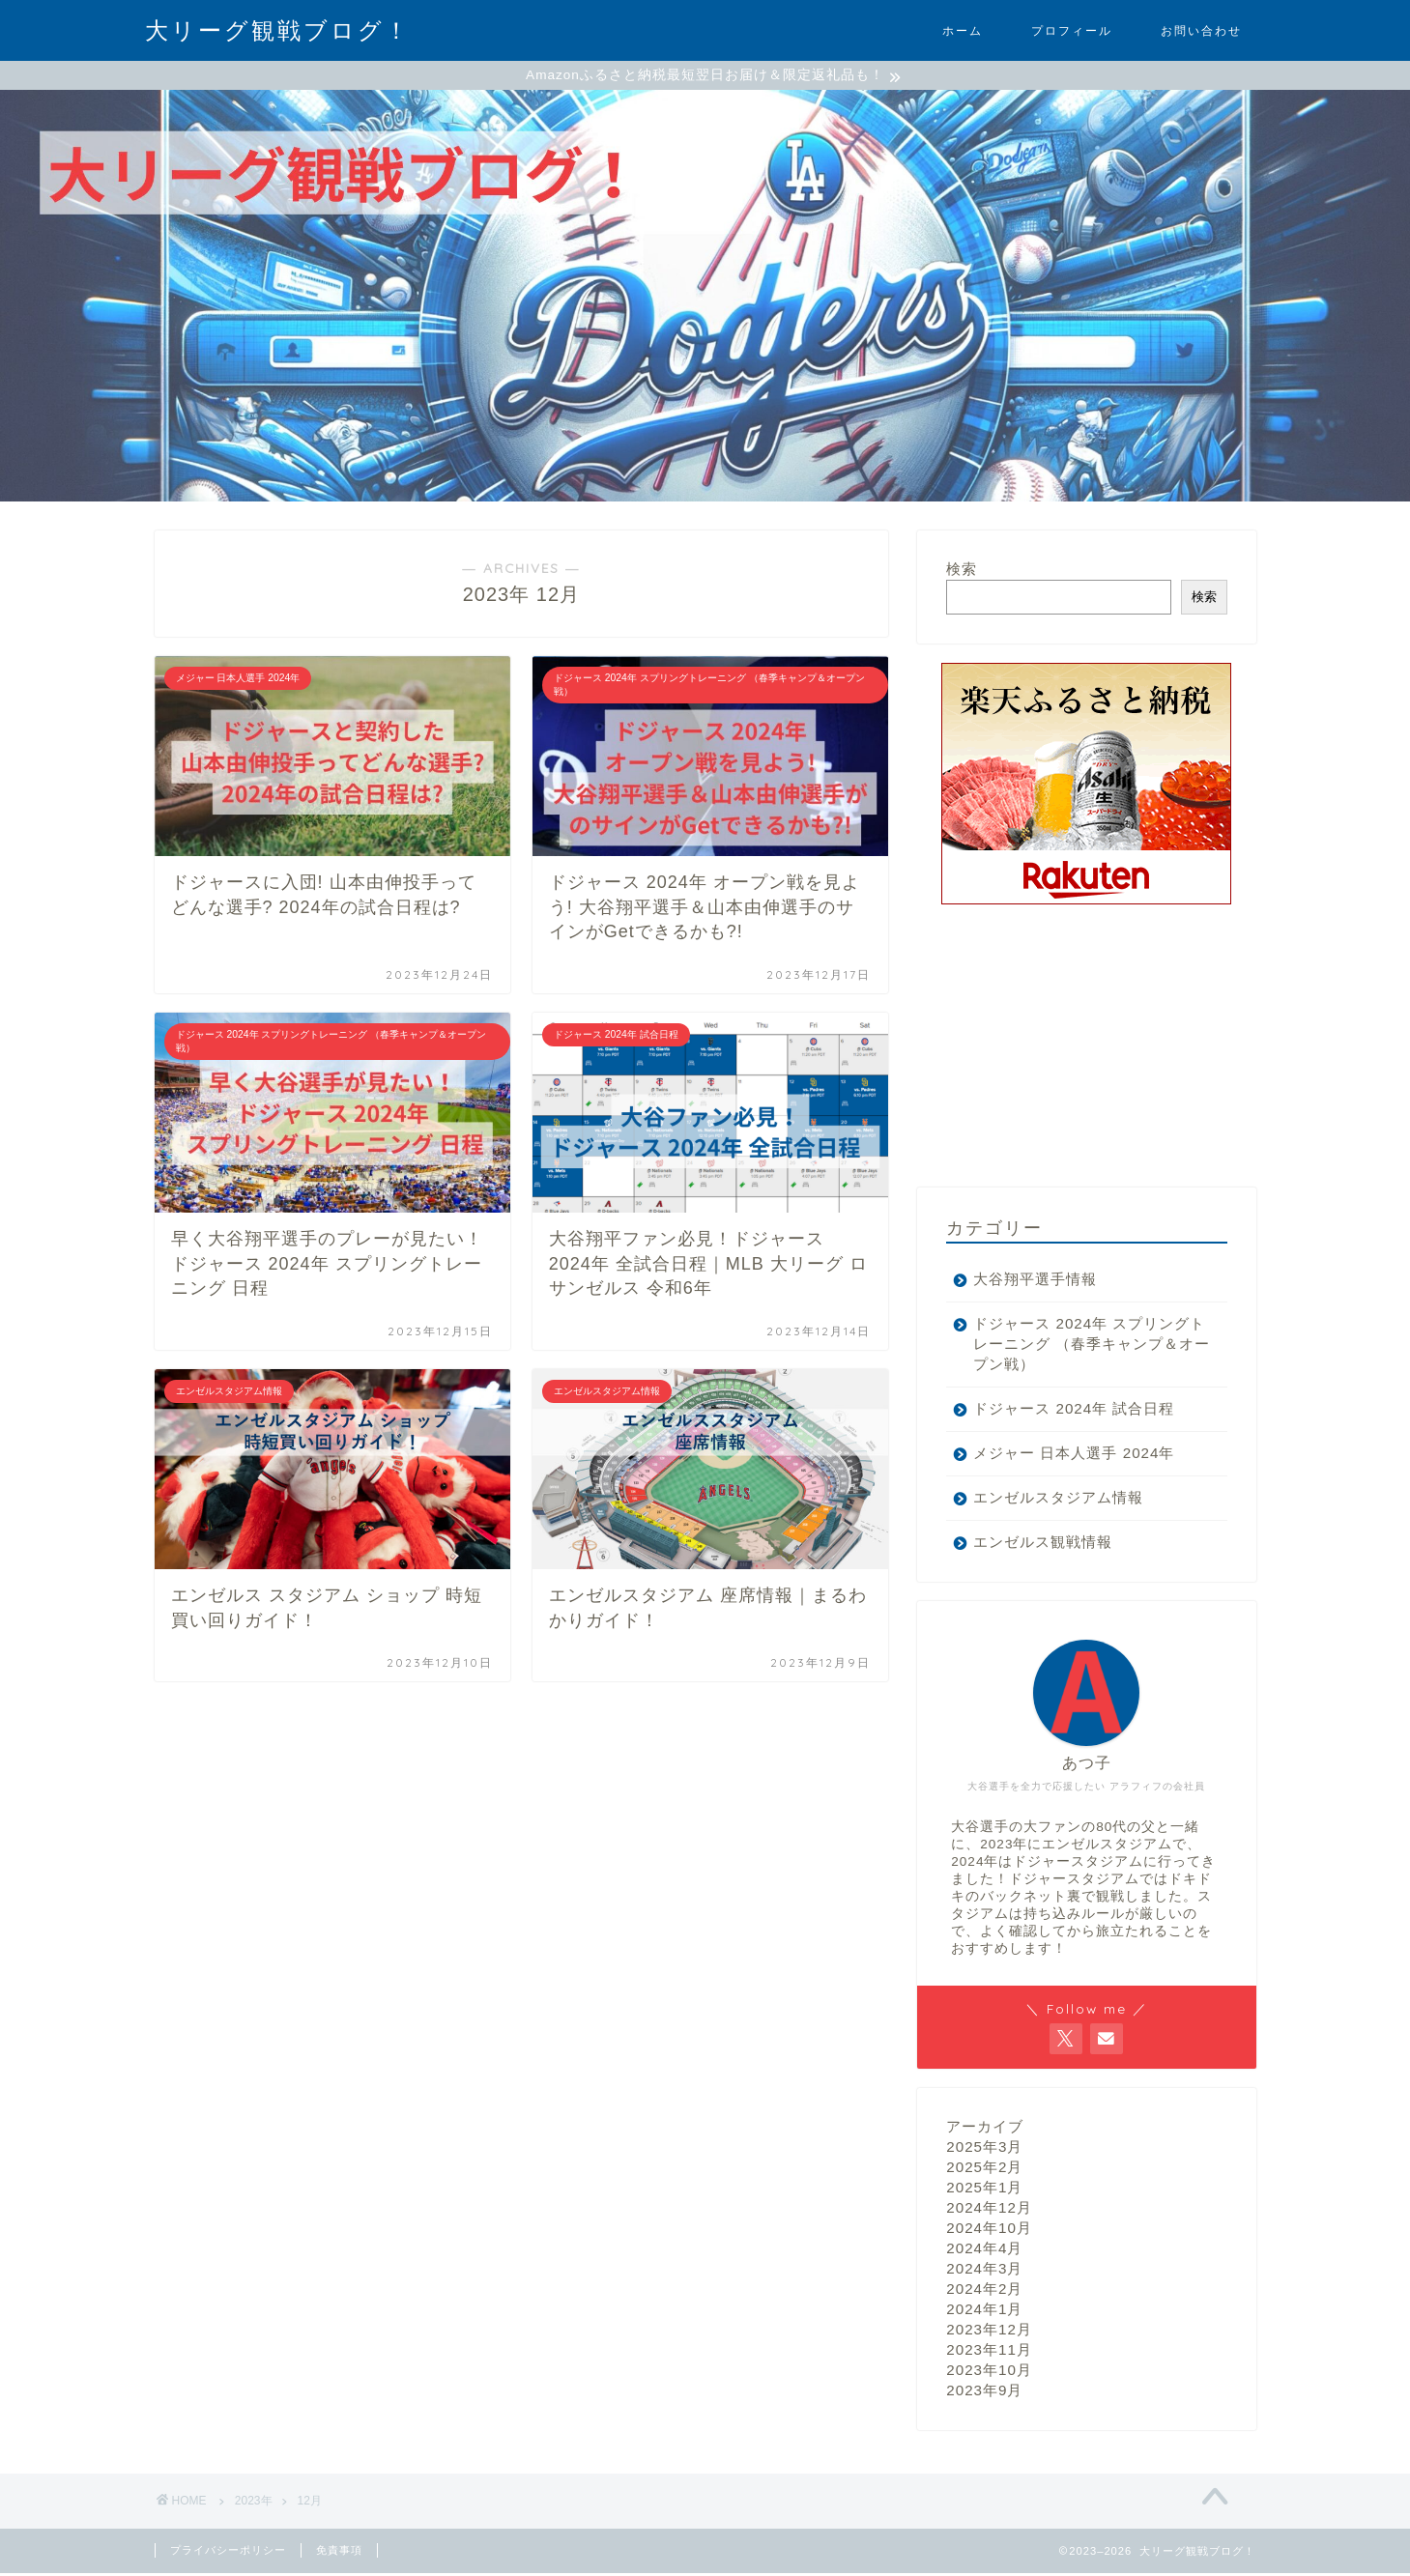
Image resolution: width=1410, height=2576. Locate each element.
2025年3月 (984, 2149)
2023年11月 (989, 2352)
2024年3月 (984, 2271)
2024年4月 (984, 2251)
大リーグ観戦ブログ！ (278, 29)
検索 (961, 571)
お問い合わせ (1201, 30)
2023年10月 (989, 2372)
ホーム (962, 30)
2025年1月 (984, 2190)
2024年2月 (984, 2291)
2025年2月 (984, 2169)
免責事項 (339, 2553)
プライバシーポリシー (228, 2553)
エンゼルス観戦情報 (1042, 1544)
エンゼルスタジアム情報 (1058, 1500)
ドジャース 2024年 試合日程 (1073, 1411)
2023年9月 (984, 2393)
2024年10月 (989, 2230)
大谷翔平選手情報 (1035, 1282)
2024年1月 (984, 2312)
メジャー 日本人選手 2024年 (1073, 1455)
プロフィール (1071, 30)
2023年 (254, 2503)
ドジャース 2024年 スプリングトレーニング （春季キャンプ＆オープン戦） (1081, 1346)
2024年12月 (989, 2210)
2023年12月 (989, 2332)
